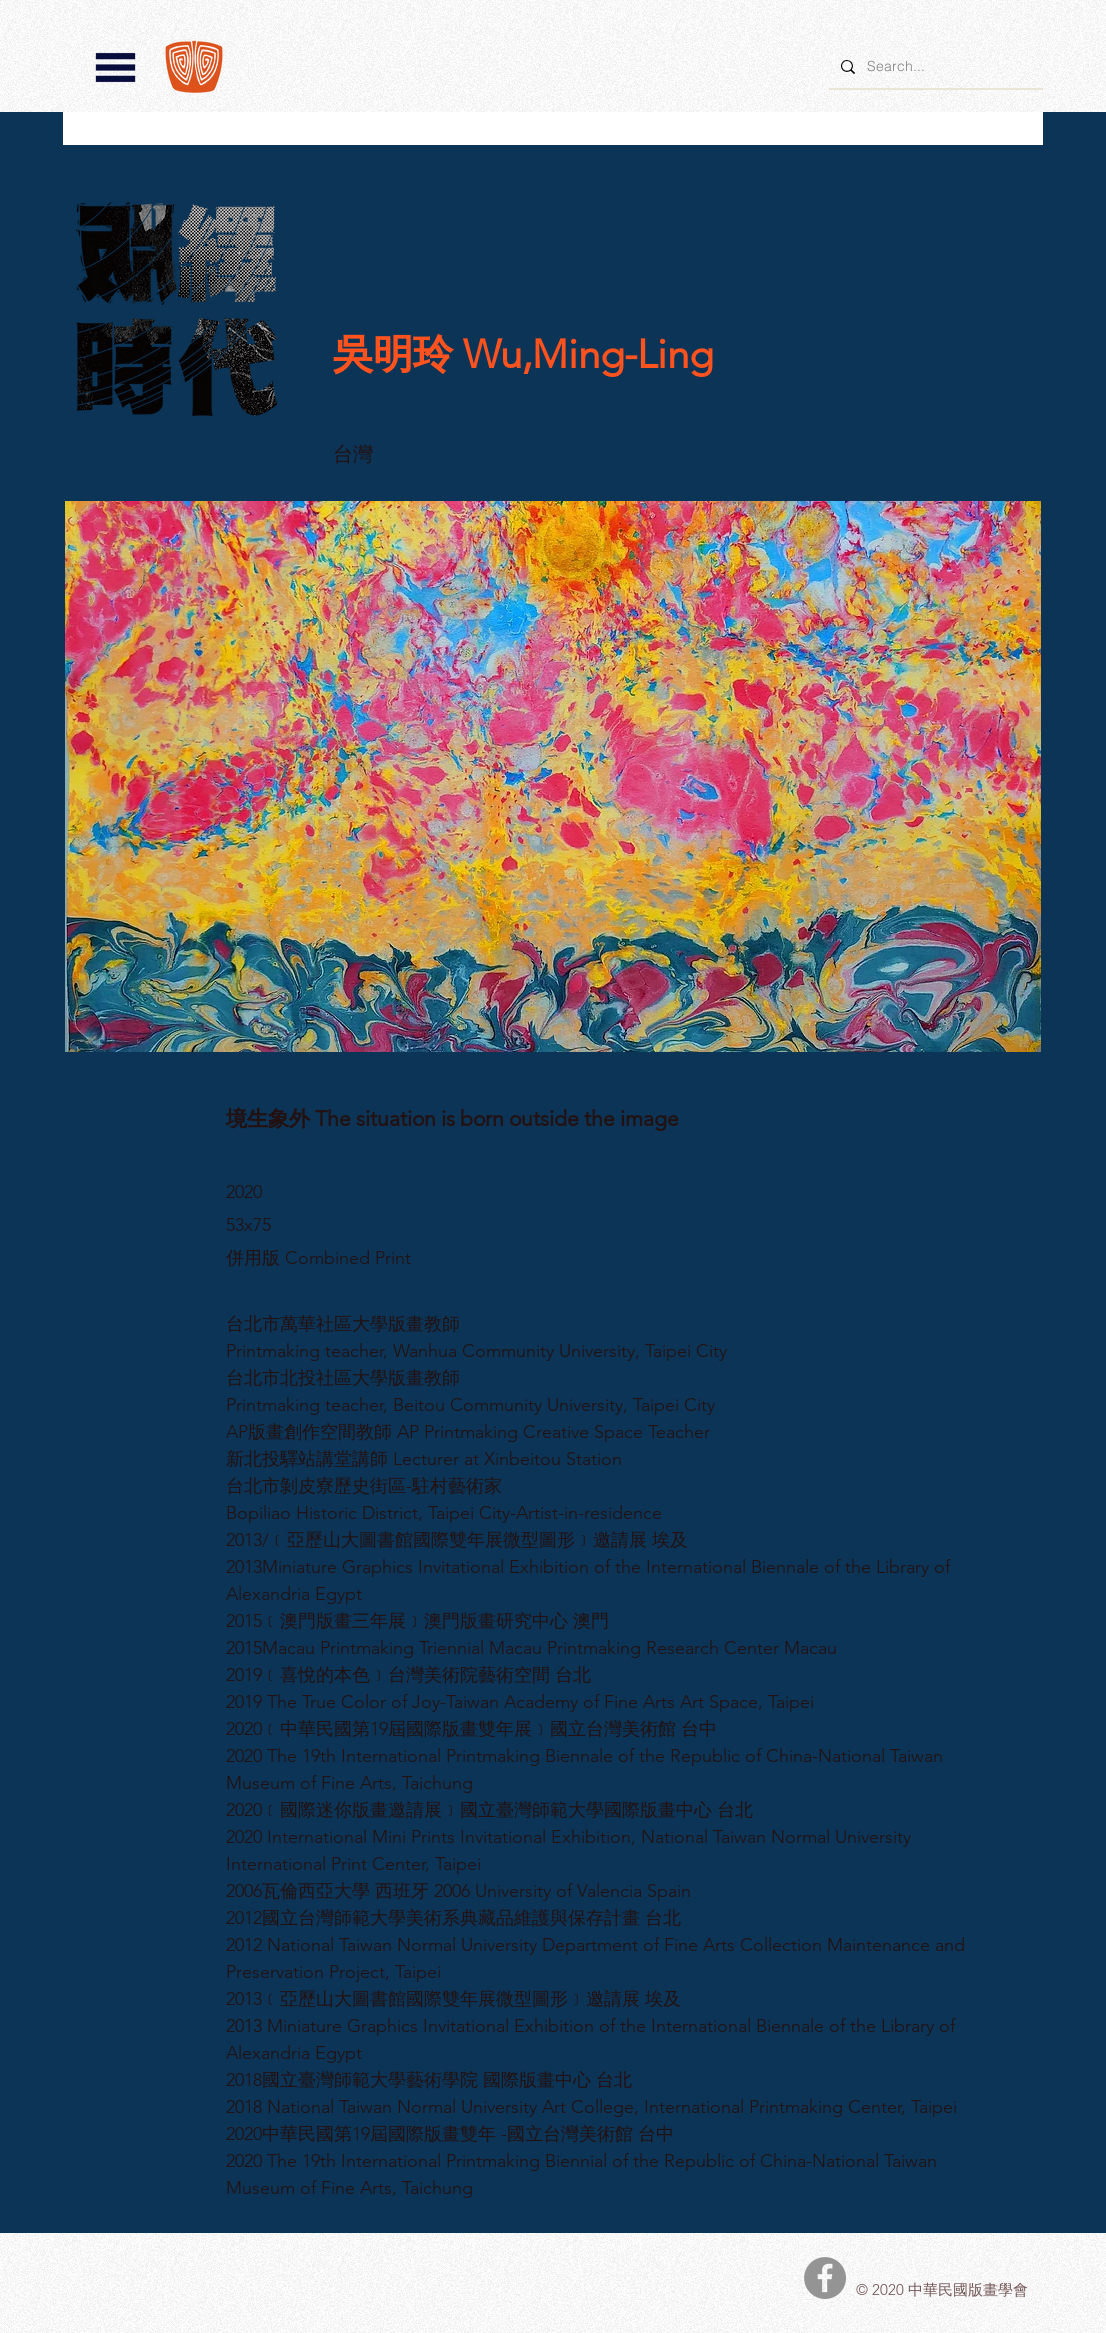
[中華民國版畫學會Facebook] (825, 2278)
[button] (115, 67)
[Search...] (934, 66)
